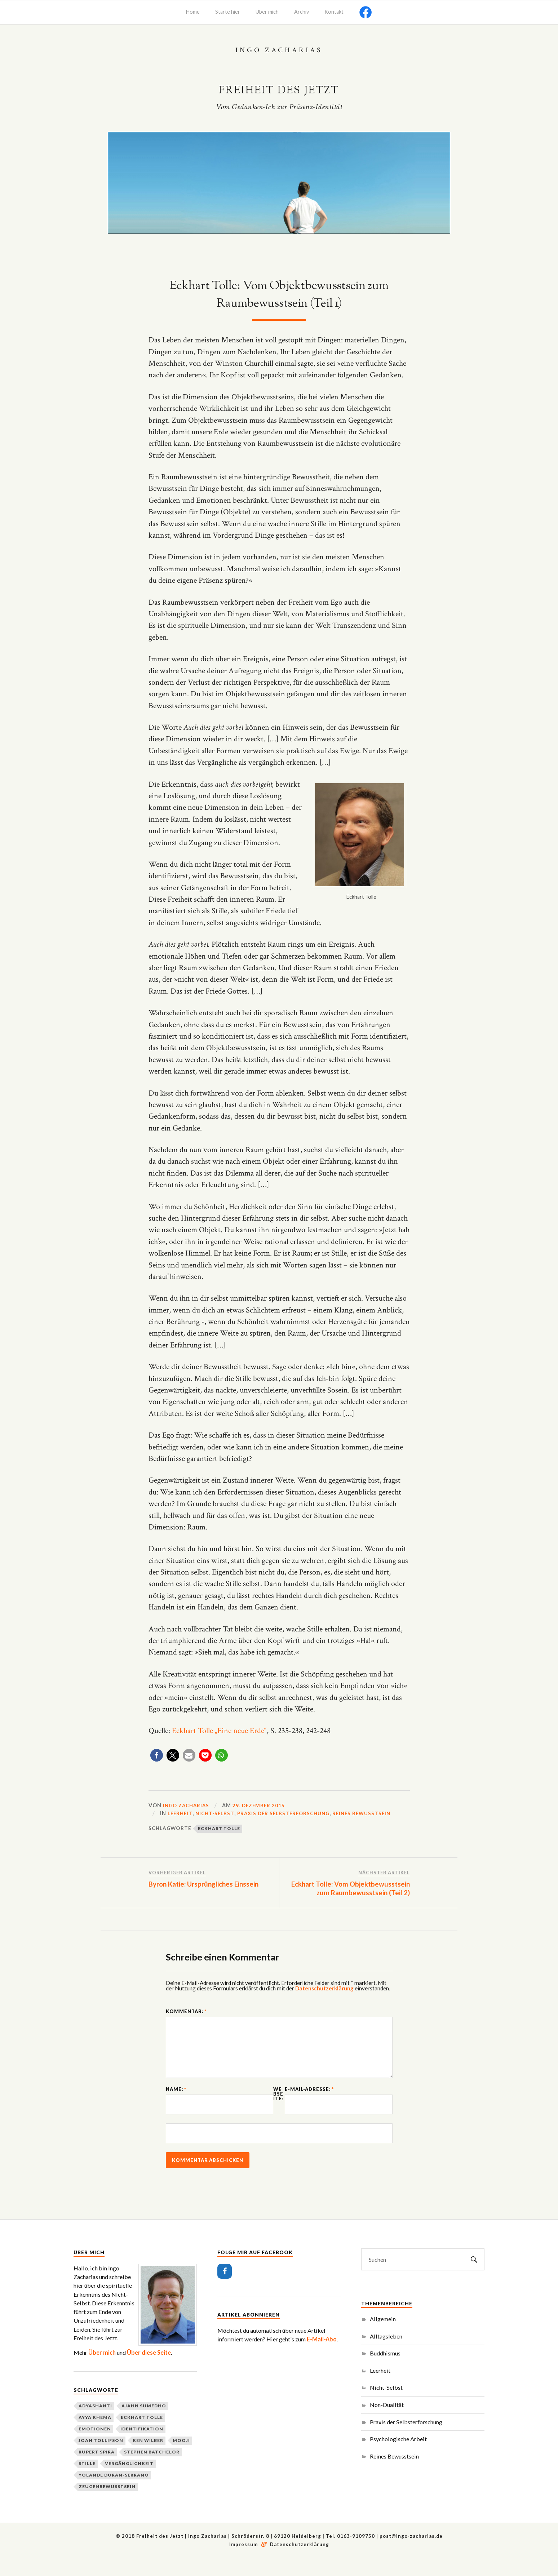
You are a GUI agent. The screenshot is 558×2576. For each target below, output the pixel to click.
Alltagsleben (386, 2352)
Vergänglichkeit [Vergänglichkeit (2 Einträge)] (129, 2480)
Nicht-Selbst (217, 1813)
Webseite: (278, 2104)
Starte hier (227, 12)
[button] (156, 1755)
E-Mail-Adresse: (309, 2100)
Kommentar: (186, 2011)
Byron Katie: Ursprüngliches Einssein (203, 1884)
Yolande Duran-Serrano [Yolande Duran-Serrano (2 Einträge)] (114, 2491)
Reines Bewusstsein (371, 1813)
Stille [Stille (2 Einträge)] (87, 2480)
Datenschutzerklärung (324, 1988)
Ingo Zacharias (187, 1805)
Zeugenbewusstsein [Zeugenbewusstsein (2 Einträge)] (107, 2503)
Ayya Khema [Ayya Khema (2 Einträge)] (95, 2434)
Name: (176, 2100)
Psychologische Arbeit (398, 2455)
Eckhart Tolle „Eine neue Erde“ (219, 1731)
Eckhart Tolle (219, 1828)
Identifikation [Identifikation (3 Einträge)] (141, 2445)
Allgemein (383, 2335)
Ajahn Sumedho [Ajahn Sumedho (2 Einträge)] (143, 2422)
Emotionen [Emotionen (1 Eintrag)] (95, 2445)
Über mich (267, 12)
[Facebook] (224, 2287)
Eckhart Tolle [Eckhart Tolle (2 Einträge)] (142, 2434)
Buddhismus (385, 2369)
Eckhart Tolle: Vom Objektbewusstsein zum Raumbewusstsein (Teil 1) (279, 294)
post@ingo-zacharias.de (411, 2552)
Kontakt (334, 12)
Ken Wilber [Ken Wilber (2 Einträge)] (148, 2457)
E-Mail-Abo (322, 2355)
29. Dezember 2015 (263, 1805)
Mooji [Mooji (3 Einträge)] (181, 2457)
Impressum (244, 2561)
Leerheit (181, 1813)
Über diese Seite (149, 2369)
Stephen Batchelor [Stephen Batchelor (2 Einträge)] (152, 2468)
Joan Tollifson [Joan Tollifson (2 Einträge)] (101, 2457)
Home (193, 12)
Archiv (301, 12)
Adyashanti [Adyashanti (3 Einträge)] (95, 2422)
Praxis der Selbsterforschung (289, 1813)
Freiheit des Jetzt (279, 90)
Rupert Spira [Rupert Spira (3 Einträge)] (97, 2468)
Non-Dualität (387, 2421)
